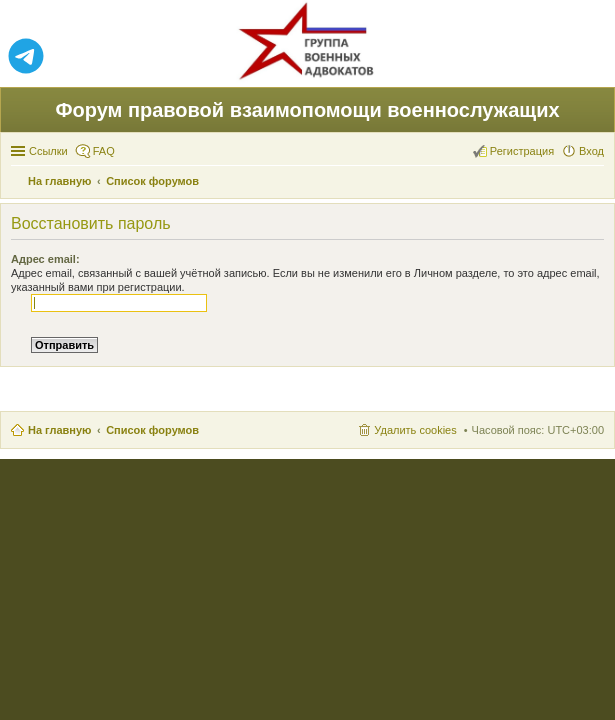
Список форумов (152, 430)
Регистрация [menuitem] (522, 151)
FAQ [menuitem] (104, 151)
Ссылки (48, 151)
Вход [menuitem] (591, 151)
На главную (59, 430)
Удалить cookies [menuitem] (415, 430)
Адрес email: (45, 259)
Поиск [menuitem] (598, 183)
